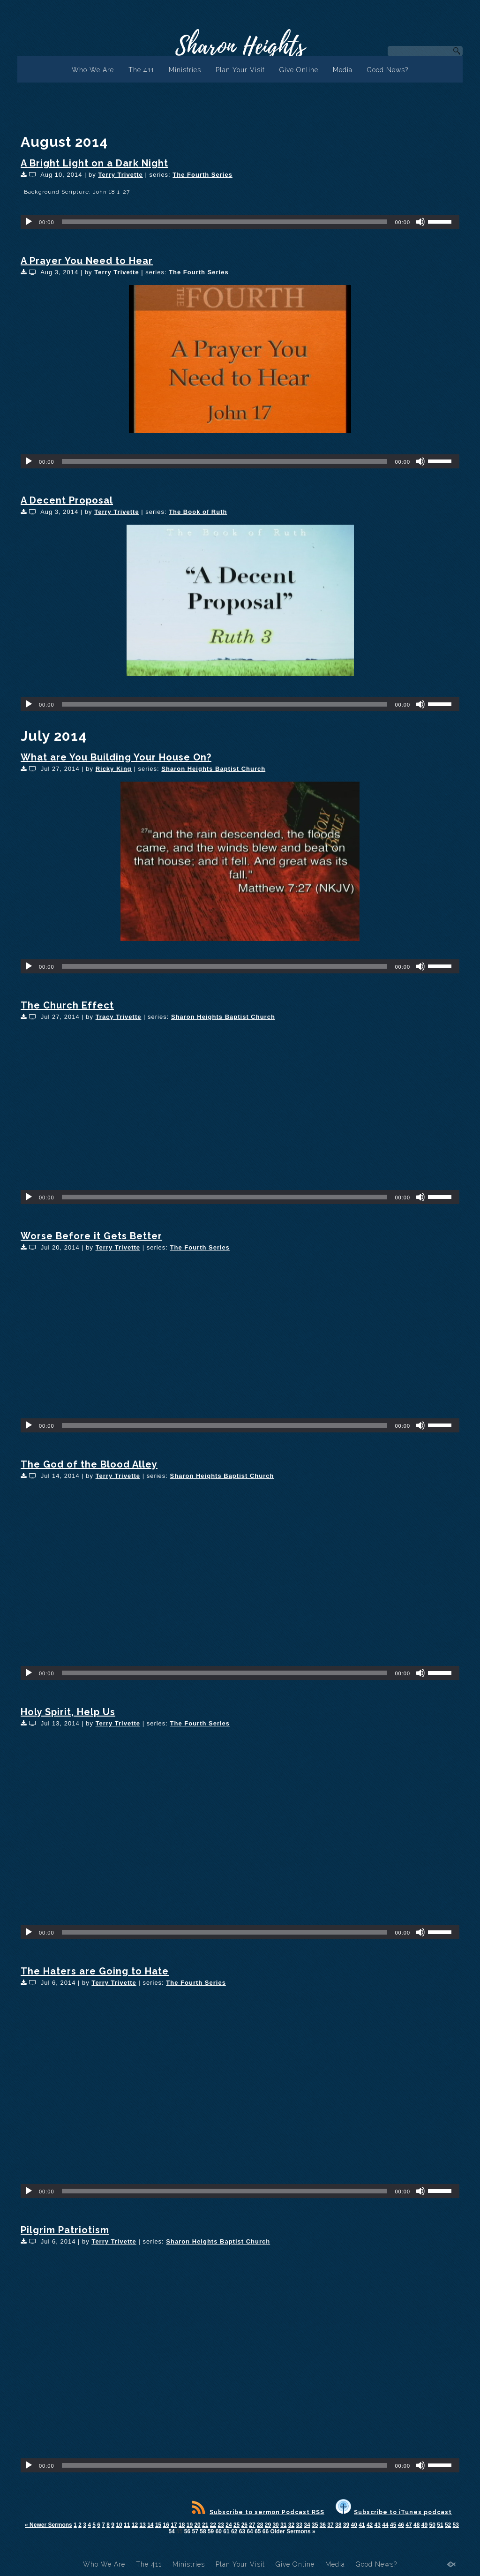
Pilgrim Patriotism (65, 2230)
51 (440, 2525)
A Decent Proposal (67, 500)
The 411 (141, 70)
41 (362, 2525)
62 (234, 2531)
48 (416, 2525)
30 (275, 2525)
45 (393, 2525)
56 (187, 2531)
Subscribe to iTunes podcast (394, 2512)
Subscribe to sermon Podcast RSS (258, 2512)
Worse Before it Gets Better (91, 1236)
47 (408, 2525)
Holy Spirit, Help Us (68, 1711)
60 (219, 2531)
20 (197, 2525)
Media (342, 70)
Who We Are (93, 70)
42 (370, 2525)
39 (346, 2525)
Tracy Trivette (119, 1016)
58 (203, 2531)
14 (150, 2525)
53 (456, 2525)
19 (190, 2525)
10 (119, 2525)
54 (171, 2531)
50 (432, 2525)
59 (211, 2531)
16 (166, 2525)
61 (226, 2531)
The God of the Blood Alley (89, 1464)
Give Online (298, 70)
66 (265, 2531)
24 (228, 2525)
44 (385, 2525)
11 (127, 2525)
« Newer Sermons (48, 2525)
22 (213, 2525)
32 (291, 2525)
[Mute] (420, 221)
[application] (240, 222)
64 (250, 2531)
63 (242, 2531)
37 (330, 2525)
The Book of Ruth (198, 511)
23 (221, 2525)
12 (135, 2525)
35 (315, 2525)
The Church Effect (67, 1005)
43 (378, 2525)
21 (205, 2525)
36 (323, 2525)
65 (258, 2531)
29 (268, 2525)
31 (283, 2525)
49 (424, 2525)
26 (244, 2525)
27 (252, 2525)
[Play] (28, 221)
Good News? (387, 70)
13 (142, 2525)
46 (401, 2525)
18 (182, 2525)
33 (299, 2525)
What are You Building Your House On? (116, 757)
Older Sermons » (292, 2531)
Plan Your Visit (240, 70)
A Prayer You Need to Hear (87, 260)
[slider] (225, 221)
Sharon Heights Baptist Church (213, 768)
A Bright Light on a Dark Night (94, 163)
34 (307, 2525)
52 (448, 2525)
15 (158, 2525)
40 (354, 2525)
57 (195, 2531)
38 (338, 2525)
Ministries (185, 70)
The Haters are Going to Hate (95, 1971)
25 (236, 2525)
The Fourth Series (202, 174)
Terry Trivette (120, 174)
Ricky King (114, 768)
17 (174, 2525)
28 (260, 2525)
